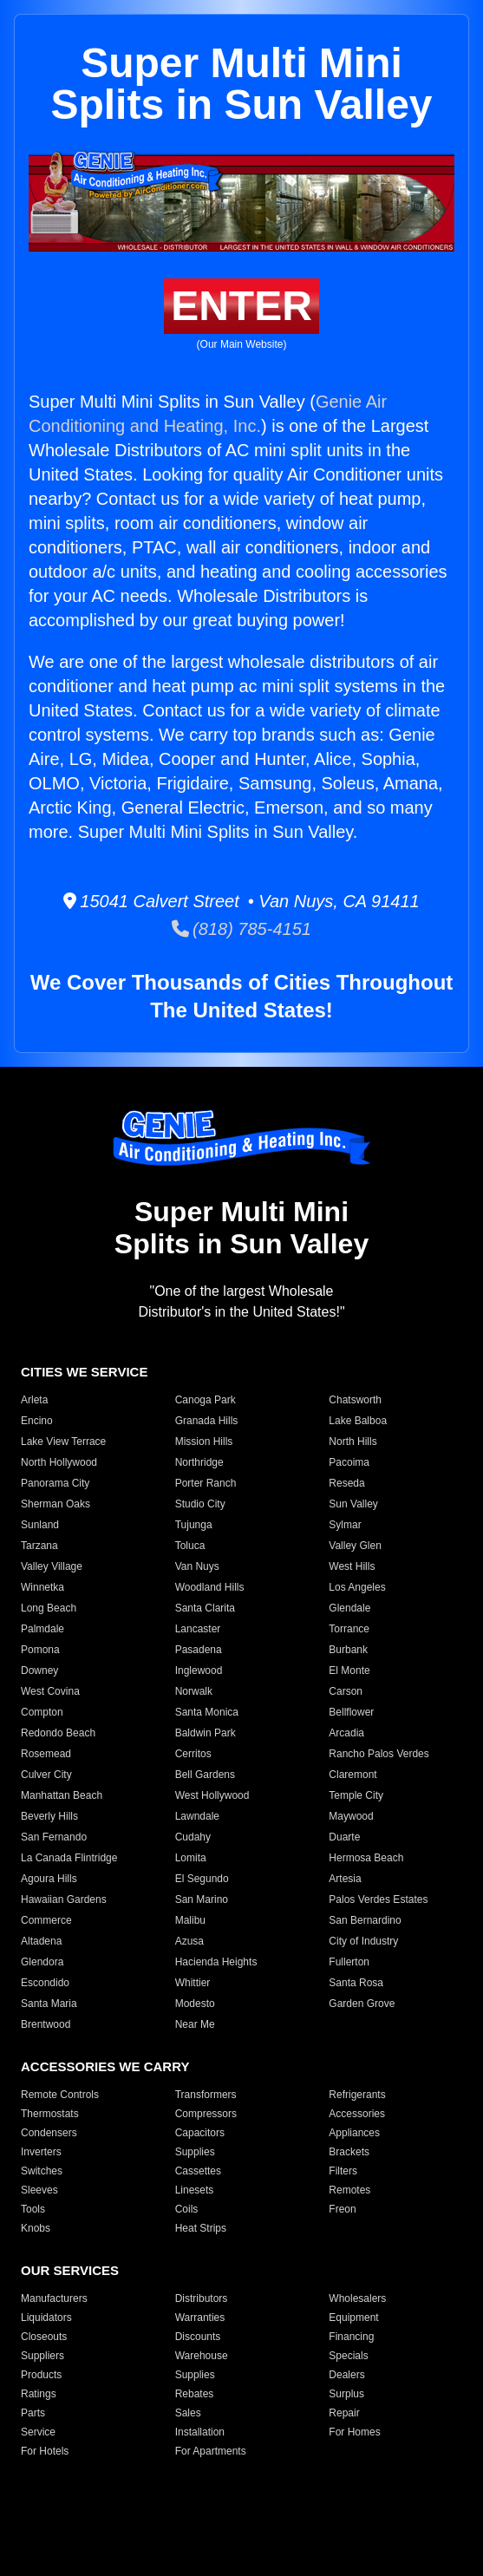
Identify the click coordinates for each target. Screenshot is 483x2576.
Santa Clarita (205, 1608)
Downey (39, 1670)
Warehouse (201, 2356)
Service (38, 2432)
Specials (348, 2356)
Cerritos (193, 1754)
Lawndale (197, 1816)
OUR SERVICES (70, 2270)
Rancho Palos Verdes (378, 1754)
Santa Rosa (356, 1983)
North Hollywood (59, 1462)
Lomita (190, 1858)
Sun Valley (353, 1504)
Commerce (46, 1920)
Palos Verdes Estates (378, 1899)
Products (41, 2375)
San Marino (201, 1899)
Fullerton (349, 1962)
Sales (188, 2413)
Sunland (40, 1525)
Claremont (352, 1775)
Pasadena (198, 1650)
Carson (345, 1691)
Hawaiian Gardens (64, 1899)
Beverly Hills (49, 1816)
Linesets (194, 2190)
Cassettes (198, 2171)
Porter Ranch (206, 1483)
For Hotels (45, 2451)
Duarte (344, 1837)
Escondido (45, 1983)
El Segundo (202, 1879)
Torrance (349, 1629)
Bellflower (351, 1712)
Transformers (206, 2095)
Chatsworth (355, 1400)
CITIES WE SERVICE (84, 1371)
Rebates (194, 2394)
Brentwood (45, 2024)
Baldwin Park (205, 1733)
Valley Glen (355, 1546)
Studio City (200, 1504)
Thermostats (50, 2114)
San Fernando (54, 1837)
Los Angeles (357, 1587)
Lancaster (198, 1629)
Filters (343, 2171)
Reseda (346, 1483)
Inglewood (199, 1670)
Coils (187, 2209)
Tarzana (39, 1546)
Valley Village (51, 1566)
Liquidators (46, 2317)
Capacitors (200, 2133)
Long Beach (48, 1608)
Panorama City (55, 1483)
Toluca (190, 1546)
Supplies (195, 2152)
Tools (33, 2209)
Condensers (49, 2133)
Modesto (195, 2003)
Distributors (201, 2298)
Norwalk (193, 1691)
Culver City (46, 1775)
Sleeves (39, 2190)
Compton (42, 1712)
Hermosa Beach (366, 1858)
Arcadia (346, 1733)
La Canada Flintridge (69, 1858)
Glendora (42, 1962)
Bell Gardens (205, 1775)
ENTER (241, 306)
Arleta (34, 1400)
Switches (41, 2171)
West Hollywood (212, 1795)
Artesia (345, 1879)
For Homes (354, 2432)
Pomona (40, 1650)
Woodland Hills (210, 1587)
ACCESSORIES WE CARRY (105, 2066)
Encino (37, 1421)
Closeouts (44, 2337)
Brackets (349, 2152)
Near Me (195, 2024)
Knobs (35, 2228)
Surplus (346, 2394)
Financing (351, 2337)
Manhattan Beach (61, 1795)
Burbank (348, 1650)
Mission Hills (204, 1441)
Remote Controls (60, 2095)
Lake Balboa (358, 1421)
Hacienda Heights (216, 1962)
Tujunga (193, 1525)
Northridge (199, 1462)
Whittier (193, 1983)
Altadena (41, 1941)
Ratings (38, 2394)
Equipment (353, 2317)
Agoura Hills (49, 1879)
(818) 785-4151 (241, 928)
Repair (344, 2413)
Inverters (41, 2152)
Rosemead (46, 1754)
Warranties (200, 2317)
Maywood (351, 1816)
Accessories (357, 2114)
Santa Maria (49, 2003)
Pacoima (349, 1462)
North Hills (352, 1441)
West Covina (50, 1691)
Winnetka (42, 1587)
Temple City (356, 1795)
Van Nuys (197, 1566)
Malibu (190, 1920)
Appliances (354, 2133)
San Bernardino (365, 1920)
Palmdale (42, 1629)
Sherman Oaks (55, 1504)
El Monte (349, 1670)
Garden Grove (362, 2003)
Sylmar (345, 1525)
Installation (200, 2432)
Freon (342, 2209)
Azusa (189, 1941)
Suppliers (42, 2356)
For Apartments (210, 2451)
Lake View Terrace (63, 1441)
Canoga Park (205, 1400)
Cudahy (193, 1837)
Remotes (349, 2190)
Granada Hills (206, 1421)
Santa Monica (206, 1712)
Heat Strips (200, 2228)
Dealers (346, 2375)
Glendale (349, 1608)
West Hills (352, 1566)
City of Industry (363, 1941)
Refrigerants (357, 2095)
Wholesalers (357, 2298)
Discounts (198, 2337)
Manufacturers (54, 2298)
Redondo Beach (58, 1733)
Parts (33, 2413)
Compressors (206, 2114)
